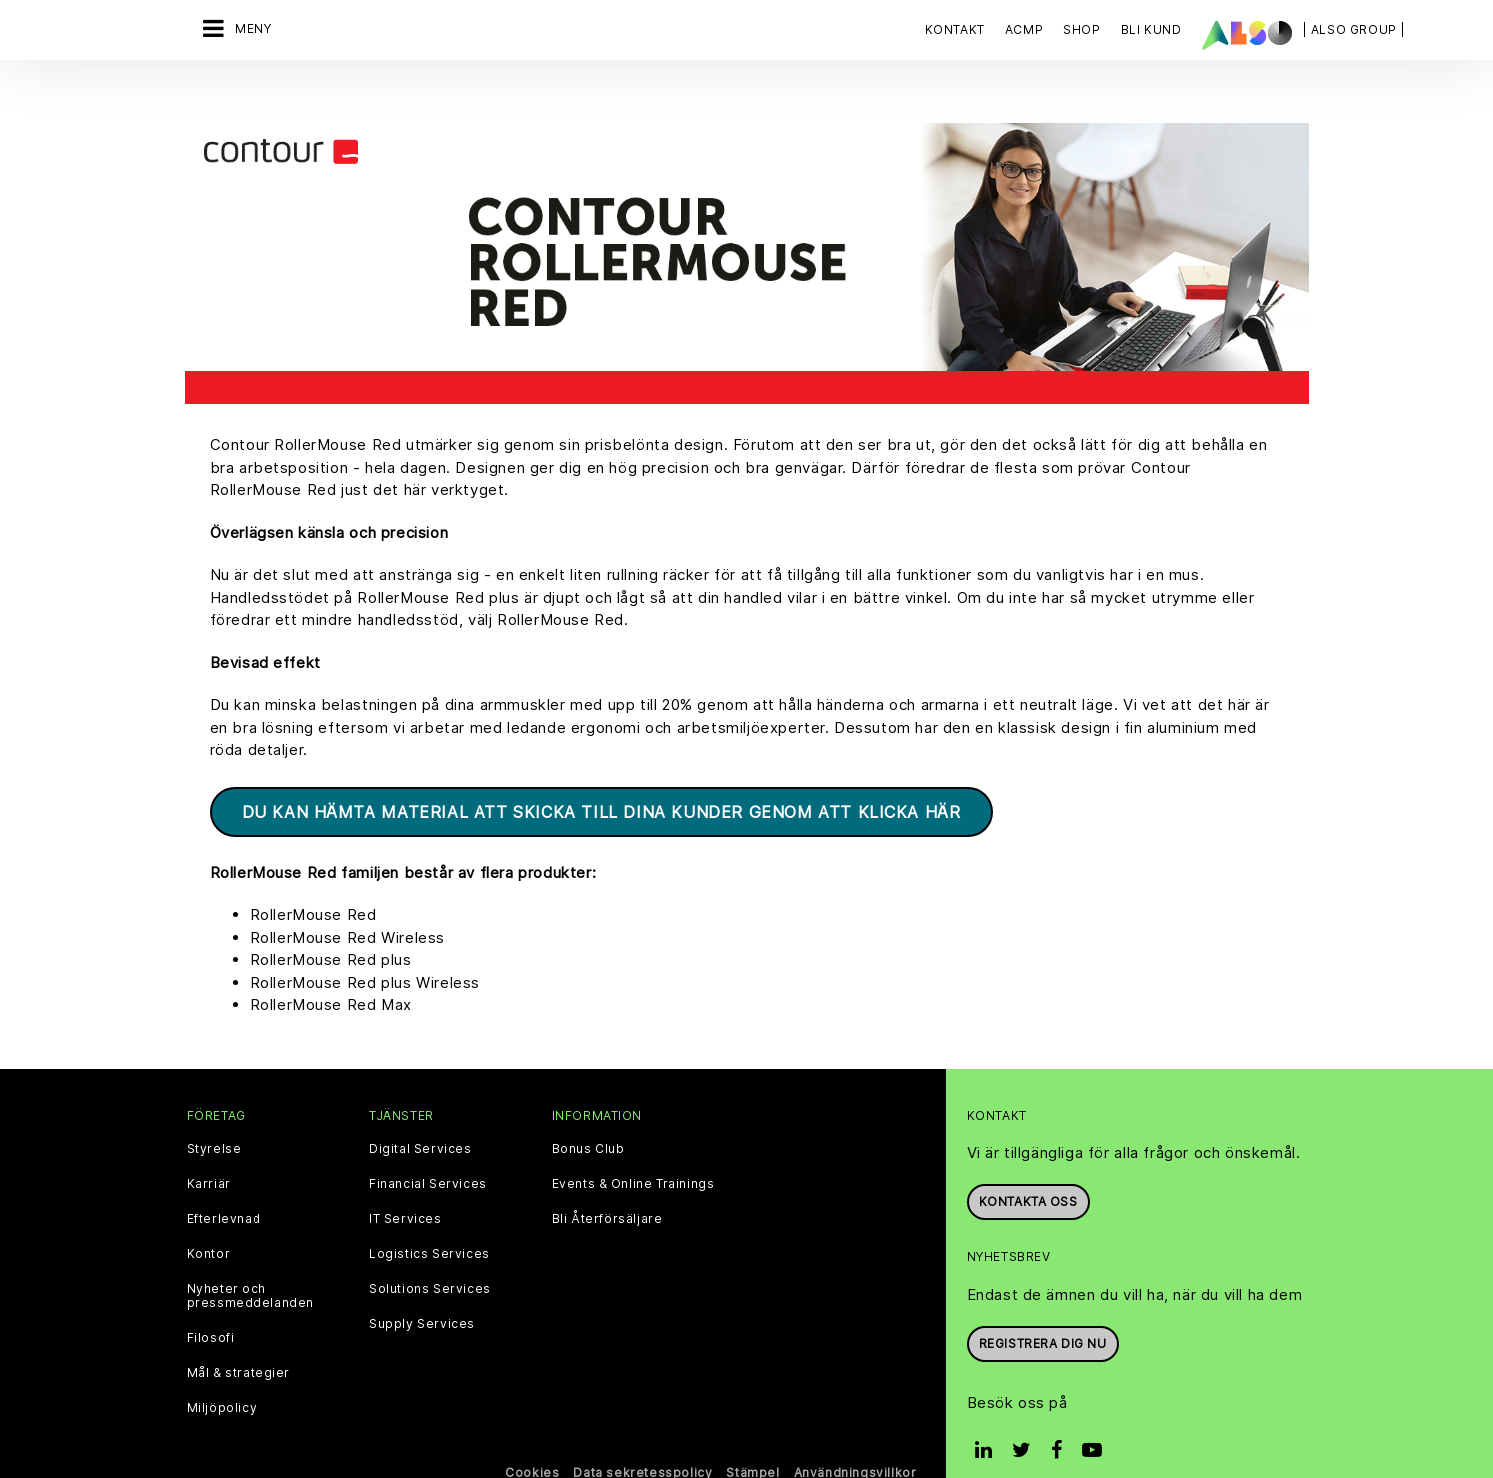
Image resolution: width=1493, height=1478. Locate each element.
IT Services (405, 1186)
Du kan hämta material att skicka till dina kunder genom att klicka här (601, 779)
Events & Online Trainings (633, 1151)
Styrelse (214, 1116)
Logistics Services (429, 1221)
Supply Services (422, 1291)
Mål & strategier (239, 1340)
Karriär (209, 1151)
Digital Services (420, 1116)
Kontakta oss (1028, 1168)
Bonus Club (588, 1116)
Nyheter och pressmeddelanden (251, 1263)
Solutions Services (430, 1256)
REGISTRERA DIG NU (1043, 1310)
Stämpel (752, 1439)
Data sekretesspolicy (642, 1439)
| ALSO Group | (1354, 29)
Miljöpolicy (222, 1375)
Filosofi (211, 1305)
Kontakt (955, 29)
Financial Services (428, 1151)
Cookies (532, 1439)
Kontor (209, 1221)
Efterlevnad (224, 1186)
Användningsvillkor (855, 1439)
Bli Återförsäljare (607, 1186)
